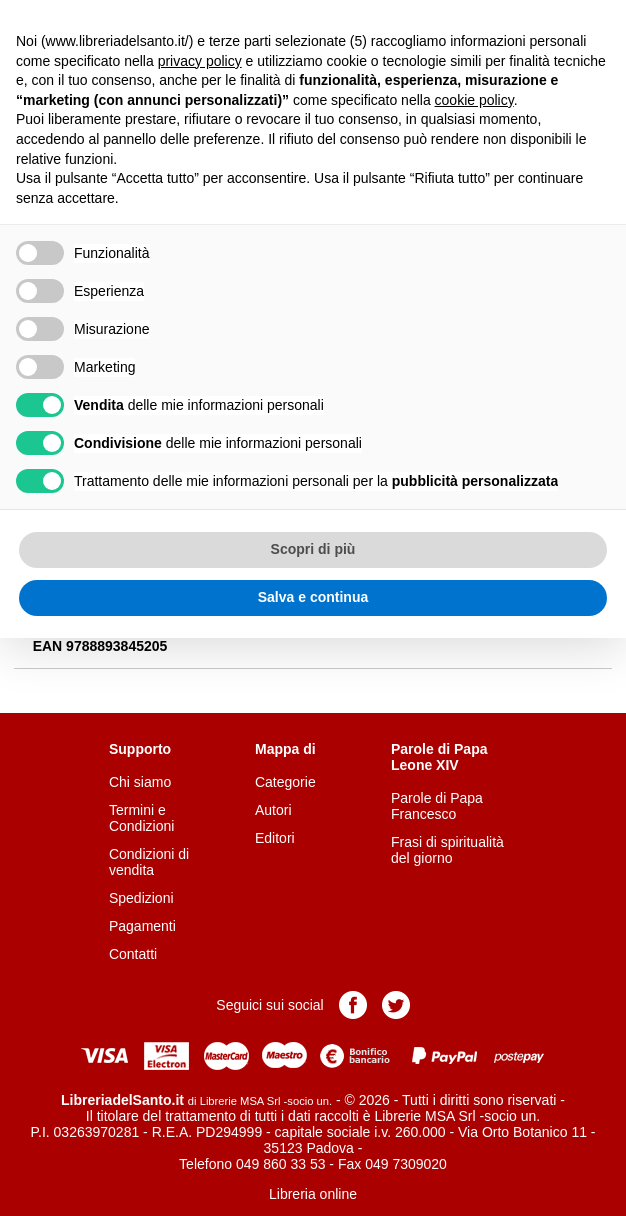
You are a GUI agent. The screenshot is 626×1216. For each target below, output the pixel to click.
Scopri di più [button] (313, 549)
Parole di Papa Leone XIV (439, 757)
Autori (273, 810)
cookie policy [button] (474, 100)
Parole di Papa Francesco (437, 806)
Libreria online (313, 1194)
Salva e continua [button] (313, 597)
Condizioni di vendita (149, 862)
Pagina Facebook (353, 1005)
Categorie (285, 782)
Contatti (133, 954)
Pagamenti (142, 926)
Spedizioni (141, 898)
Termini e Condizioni (141, 818)
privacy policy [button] (200, 61)
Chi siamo (140, 782)
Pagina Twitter (396, 1005)
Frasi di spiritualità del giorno (447, 850)
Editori (275, 838)
